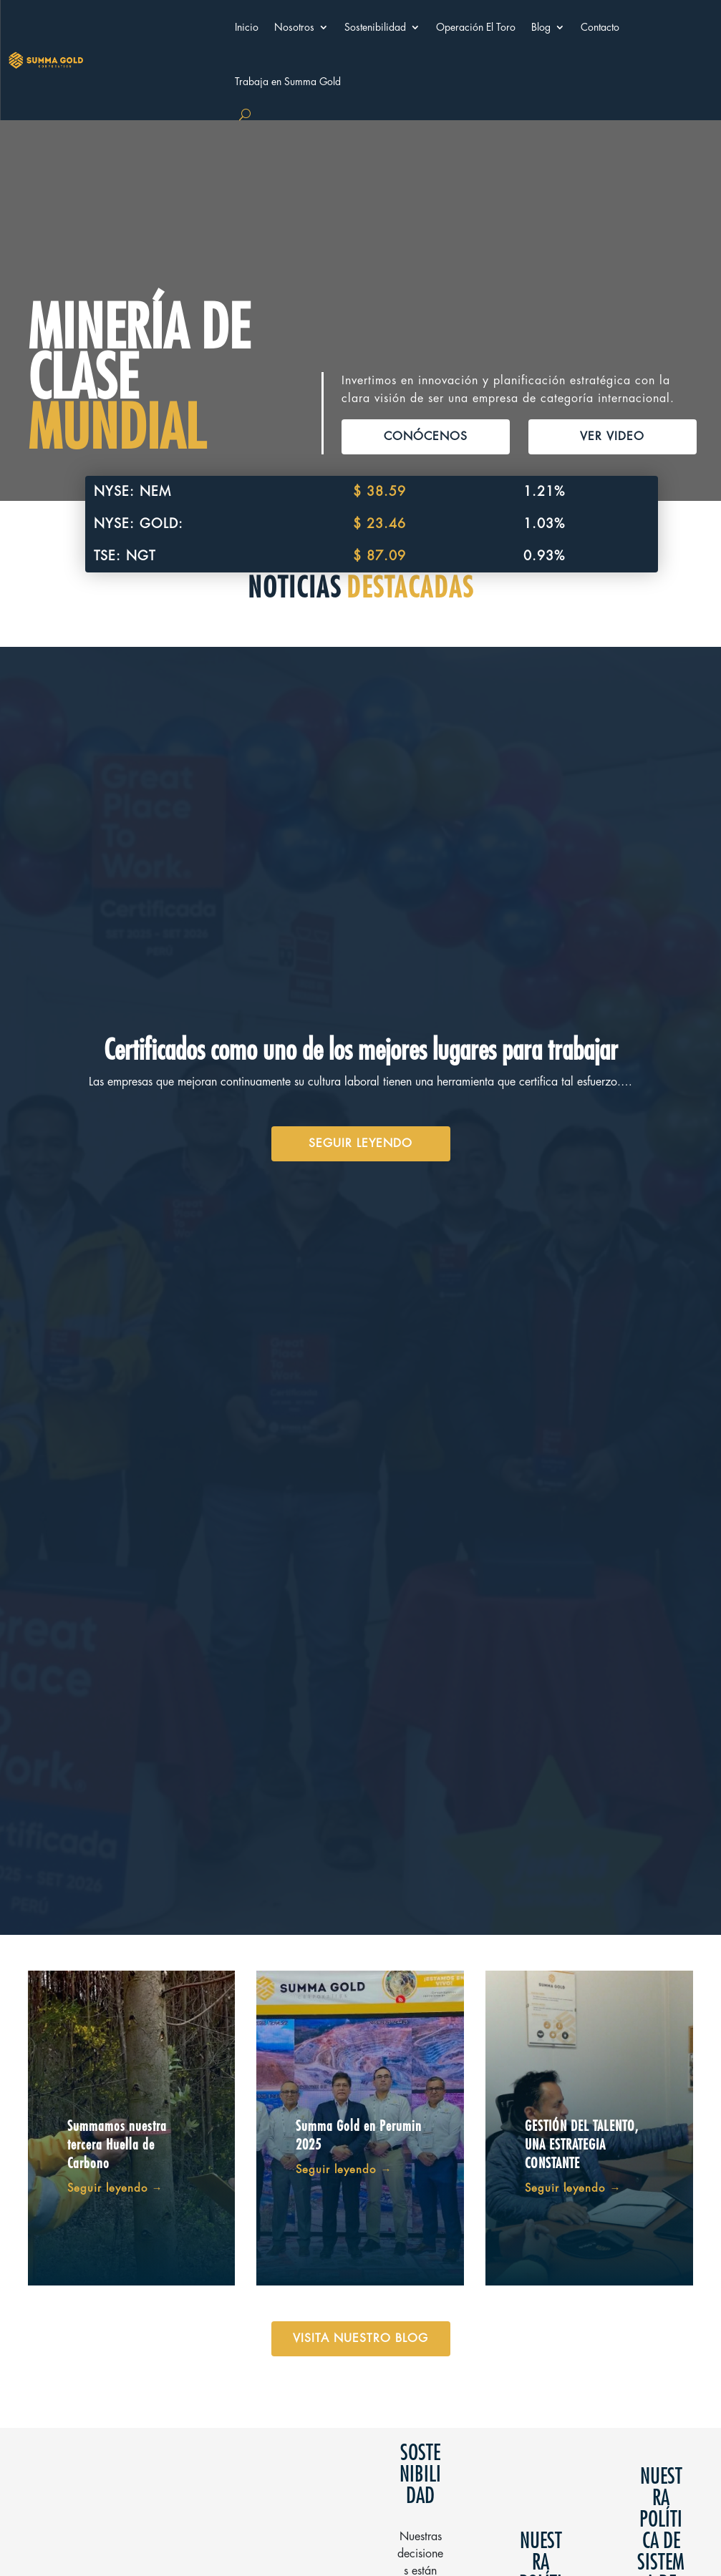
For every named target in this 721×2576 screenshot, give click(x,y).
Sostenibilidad (375, 27)
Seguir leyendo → (115, 2188)
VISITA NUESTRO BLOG (360, 2338)
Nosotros (294, 27)
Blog (541, 27)
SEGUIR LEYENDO (360, 1143)
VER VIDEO (612, 436)
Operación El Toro (476, 27)
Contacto (600, 27)
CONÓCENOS (426, 436)
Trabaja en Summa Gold (288, 82)
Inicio (246, 27)
